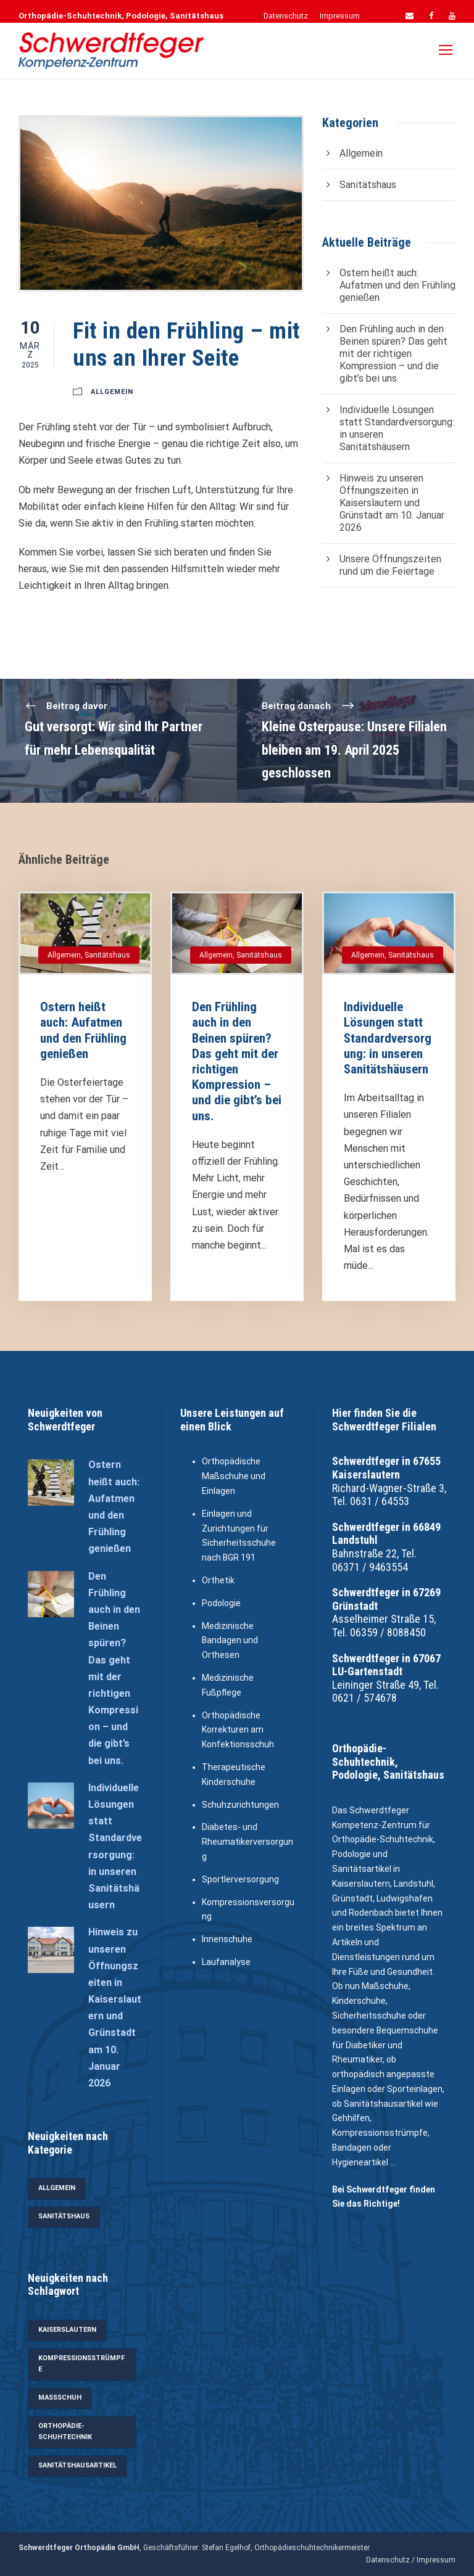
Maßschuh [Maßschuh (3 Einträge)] (59, 2397)
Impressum (340, 15)
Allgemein (112, 392)
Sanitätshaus (367, 185)
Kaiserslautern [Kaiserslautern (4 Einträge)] (67, 2330)
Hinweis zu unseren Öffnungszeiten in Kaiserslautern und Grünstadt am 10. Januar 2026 (391, 502)
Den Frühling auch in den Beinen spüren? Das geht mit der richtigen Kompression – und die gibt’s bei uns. (393, 353)
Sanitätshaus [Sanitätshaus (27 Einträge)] (63, 2216)
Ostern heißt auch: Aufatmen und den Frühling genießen (397, 285)
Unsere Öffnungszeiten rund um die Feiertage (390, 565)
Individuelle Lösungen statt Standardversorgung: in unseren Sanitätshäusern (387, 1038)
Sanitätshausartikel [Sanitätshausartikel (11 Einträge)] (77, 2465)
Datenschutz (286, 15)
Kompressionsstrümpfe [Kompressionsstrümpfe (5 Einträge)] (81, 2364)
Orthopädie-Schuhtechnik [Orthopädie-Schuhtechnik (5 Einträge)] (65, 2432)
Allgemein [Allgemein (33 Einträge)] (56, 2188)
